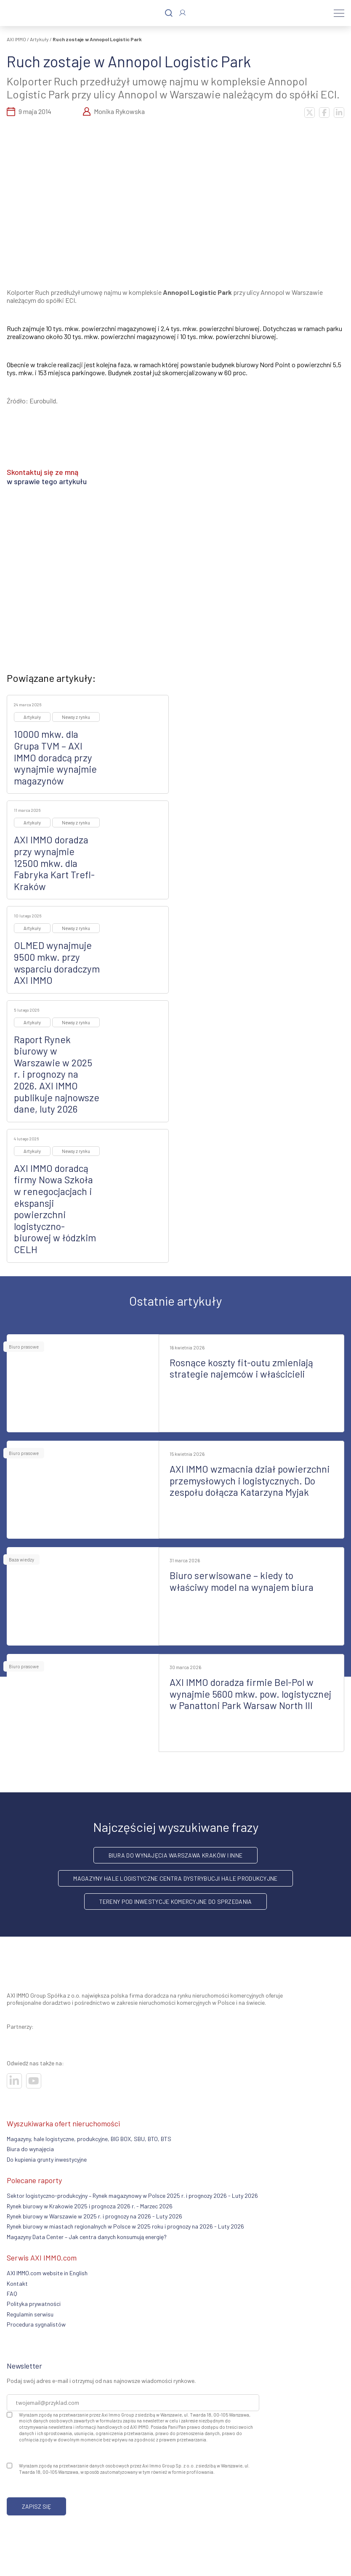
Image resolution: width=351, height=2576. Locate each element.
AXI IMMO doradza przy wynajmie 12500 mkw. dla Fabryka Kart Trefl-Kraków (54, 863)
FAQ (12, 2293)
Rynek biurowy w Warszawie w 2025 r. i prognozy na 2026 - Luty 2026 (94, 2216)
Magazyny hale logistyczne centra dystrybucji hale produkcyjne (175, 1878)
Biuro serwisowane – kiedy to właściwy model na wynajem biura (242, 1581)
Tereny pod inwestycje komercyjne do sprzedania (175, 1901)
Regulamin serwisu (30, 2314)
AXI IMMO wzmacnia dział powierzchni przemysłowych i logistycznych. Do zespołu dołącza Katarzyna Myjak (250, 1480)
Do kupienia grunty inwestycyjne (47, 2159)
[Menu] (339, 13)
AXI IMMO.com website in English (47, 2273)
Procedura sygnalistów (36, 2324)
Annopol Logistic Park (197, 292)
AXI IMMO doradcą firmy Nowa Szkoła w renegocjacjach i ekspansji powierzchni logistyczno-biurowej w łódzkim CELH (55, 1208)
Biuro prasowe (24, 1346)
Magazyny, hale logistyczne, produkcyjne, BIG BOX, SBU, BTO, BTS (89, 2138)
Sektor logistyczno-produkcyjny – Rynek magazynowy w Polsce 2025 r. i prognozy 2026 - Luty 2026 (132, 2195)
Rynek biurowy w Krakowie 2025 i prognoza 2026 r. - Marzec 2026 (90, 2206)
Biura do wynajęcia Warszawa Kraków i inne (175, 1855)
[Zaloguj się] (182, 13)
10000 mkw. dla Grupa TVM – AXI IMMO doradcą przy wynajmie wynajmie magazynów (55, 757)
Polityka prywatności (34, 2303)
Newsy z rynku (76, 717)
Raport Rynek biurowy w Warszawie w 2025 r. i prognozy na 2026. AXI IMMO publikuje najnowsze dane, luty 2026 (56, 1074)
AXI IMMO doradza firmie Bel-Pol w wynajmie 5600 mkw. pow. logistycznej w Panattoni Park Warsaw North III (250, 1693)
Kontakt (17, 2283)
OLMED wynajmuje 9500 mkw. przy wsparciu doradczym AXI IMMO (57, 962)
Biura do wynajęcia (30, 2148)
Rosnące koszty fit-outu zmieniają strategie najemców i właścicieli (241, 1368)
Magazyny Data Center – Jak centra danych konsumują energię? (87, 2236)
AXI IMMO (16, 39)
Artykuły (39, 39)
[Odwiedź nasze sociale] (14, 2080)
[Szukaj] (169, 13)
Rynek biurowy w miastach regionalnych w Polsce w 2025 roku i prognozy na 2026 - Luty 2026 (125, 2226)
